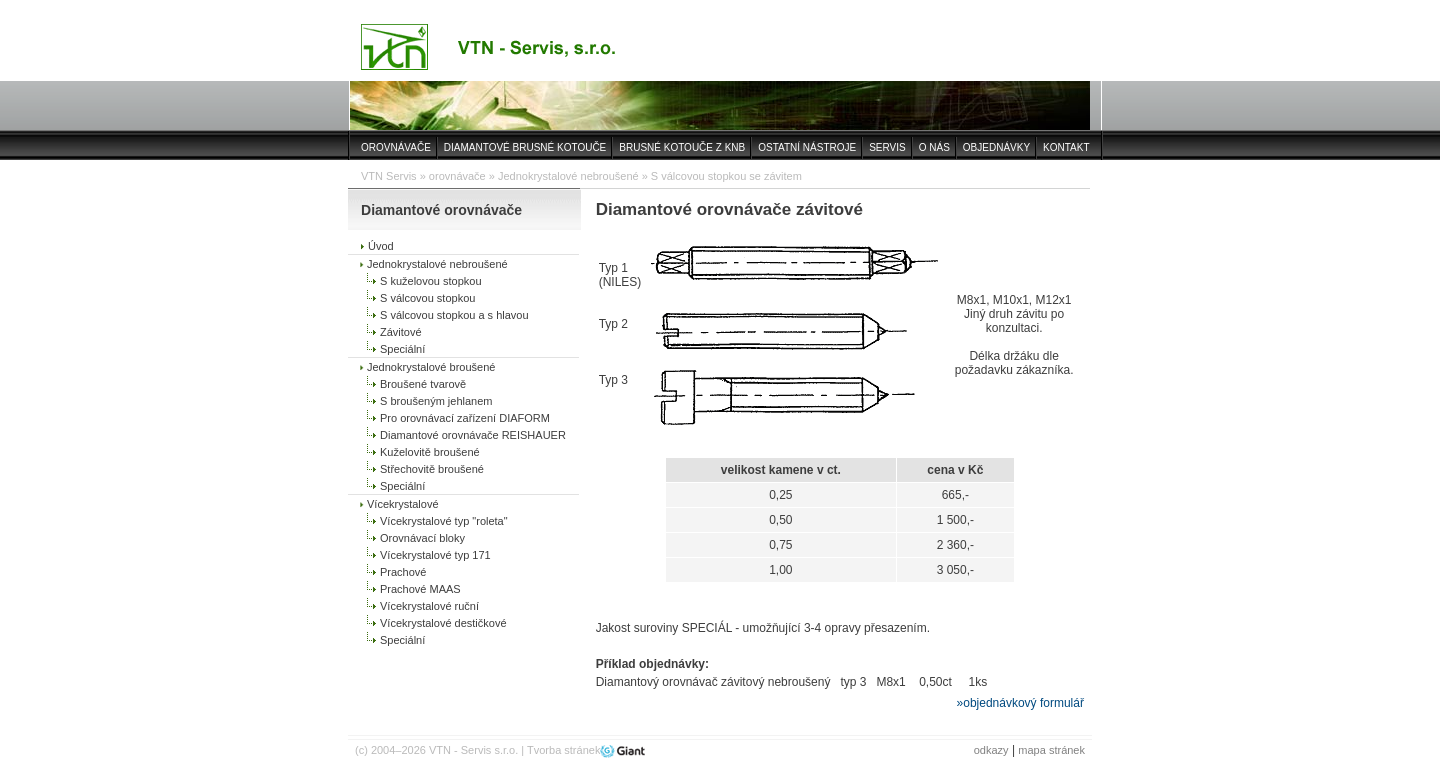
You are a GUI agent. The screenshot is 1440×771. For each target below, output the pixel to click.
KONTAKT (1066, 147)
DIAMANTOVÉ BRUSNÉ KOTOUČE (525, 147)
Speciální (402, 349)
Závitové (401, 332)
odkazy (991, 750)
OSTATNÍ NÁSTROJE (807, 147)
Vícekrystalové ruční (429, 606)
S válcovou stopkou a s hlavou (454, 315)
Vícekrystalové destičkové (443, 623)
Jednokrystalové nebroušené (568, 176)
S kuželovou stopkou (431, 281)
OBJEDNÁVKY (996, 147)
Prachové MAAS (420, 589)
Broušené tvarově (423, 384)
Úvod (381, 246)
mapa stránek (1051, 750)
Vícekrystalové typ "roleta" (444, 521)
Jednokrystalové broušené (431, 367)
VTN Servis (389, 176)
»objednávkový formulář (1020, 703)
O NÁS (934, 147)
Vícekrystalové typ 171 (435, 555)
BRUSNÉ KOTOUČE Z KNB (682, 147)
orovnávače (457, 176)
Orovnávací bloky (422, 538)
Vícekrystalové (403, 504)
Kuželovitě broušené (430, 452)
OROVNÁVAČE (396, 147)
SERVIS (887, 147)
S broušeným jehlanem (436, 401)
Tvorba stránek (563, 750)
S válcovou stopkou (427, 298)
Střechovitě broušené (432, 469)
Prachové (403, 572)
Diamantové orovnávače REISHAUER (473, 435)
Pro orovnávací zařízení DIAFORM (465, 418)
